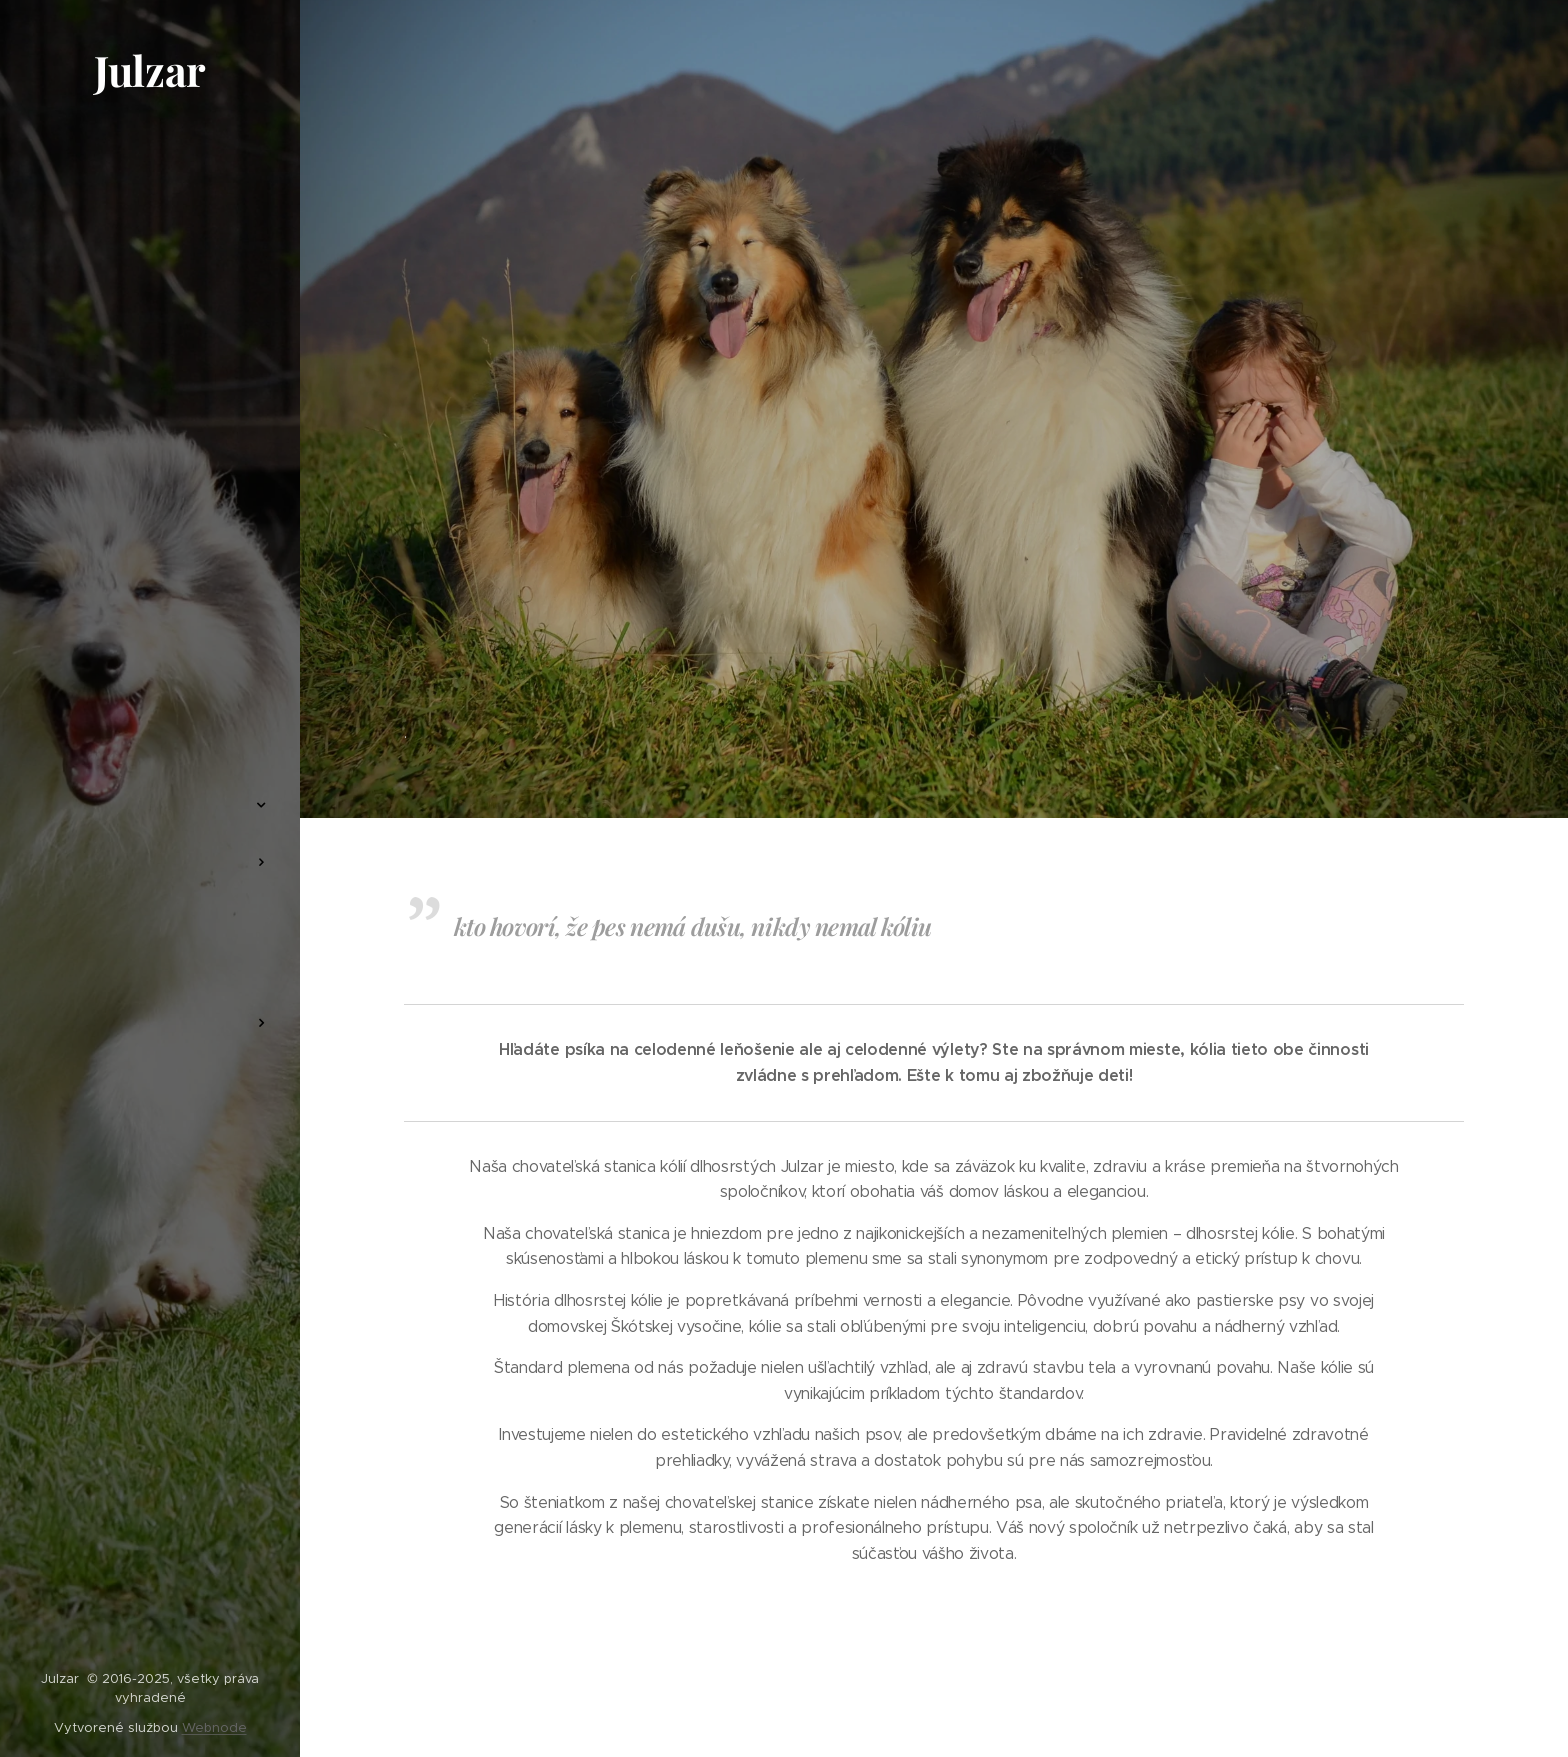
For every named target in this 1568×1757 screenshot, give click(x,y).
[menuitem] (150, 745)
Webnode (214, 1727)
